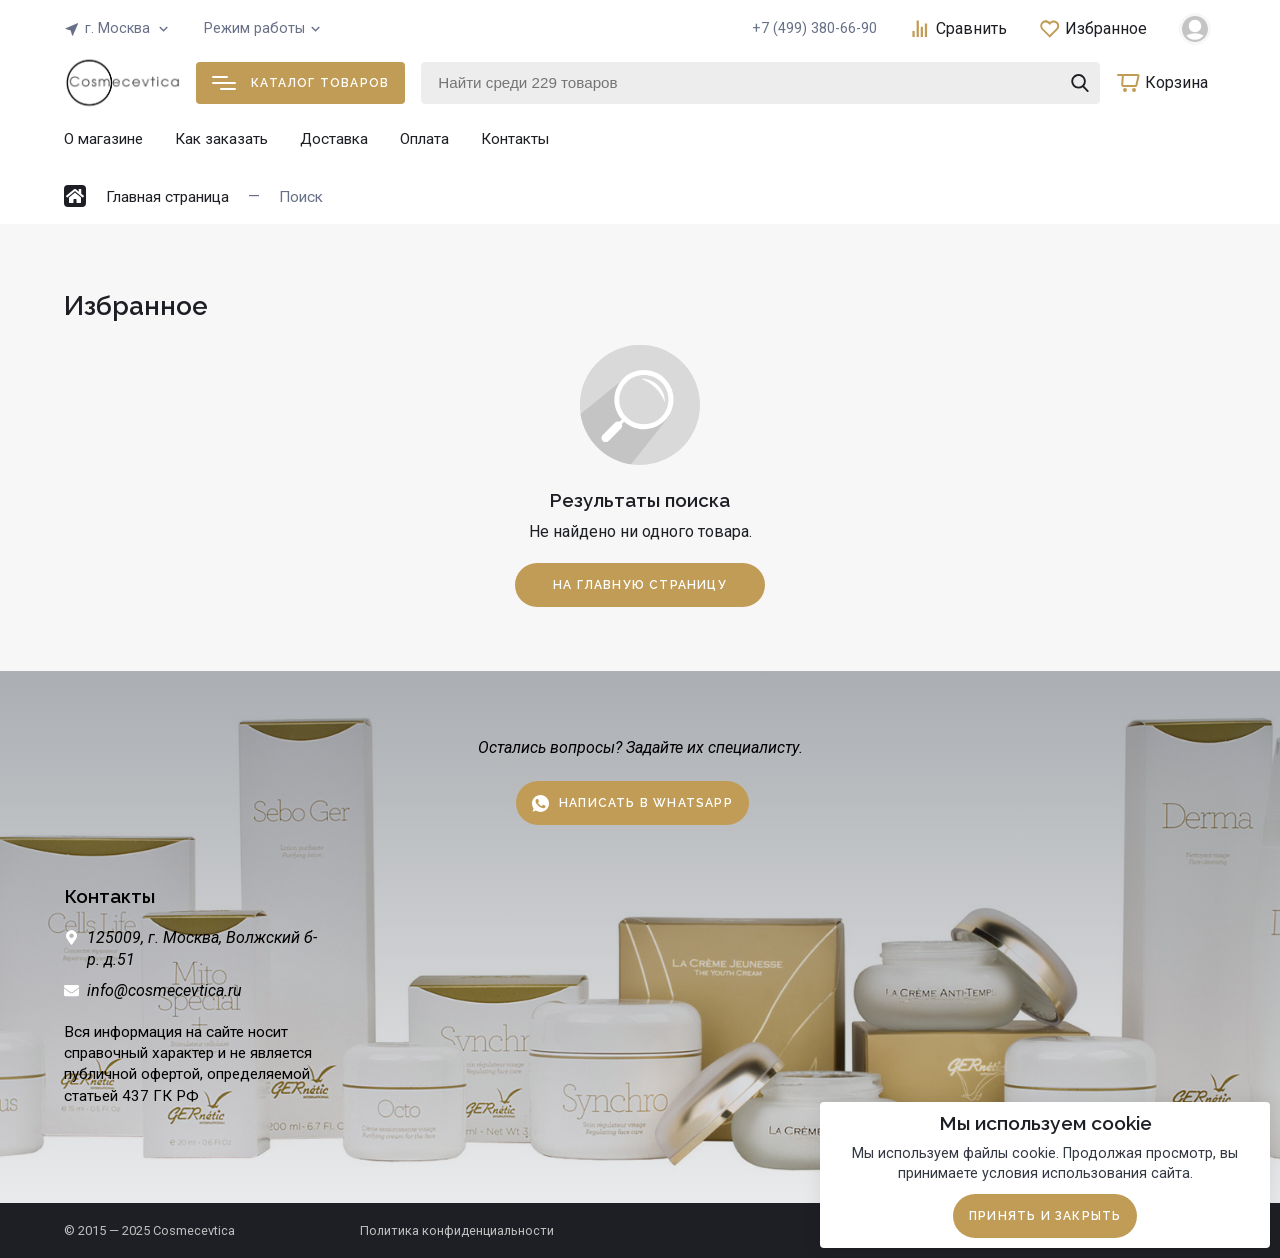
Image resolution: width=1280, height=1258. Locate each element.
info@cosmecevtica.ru (164, 990)
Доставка (334, 139)
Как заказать (221, 139)
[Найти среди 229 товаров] (760, 83)
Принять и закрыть (1045, 1216)
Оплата (424, 139)
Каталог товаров (300, 83)
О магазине (103, 139)
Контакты (515, 139)
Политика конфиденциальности (457, 1230)
